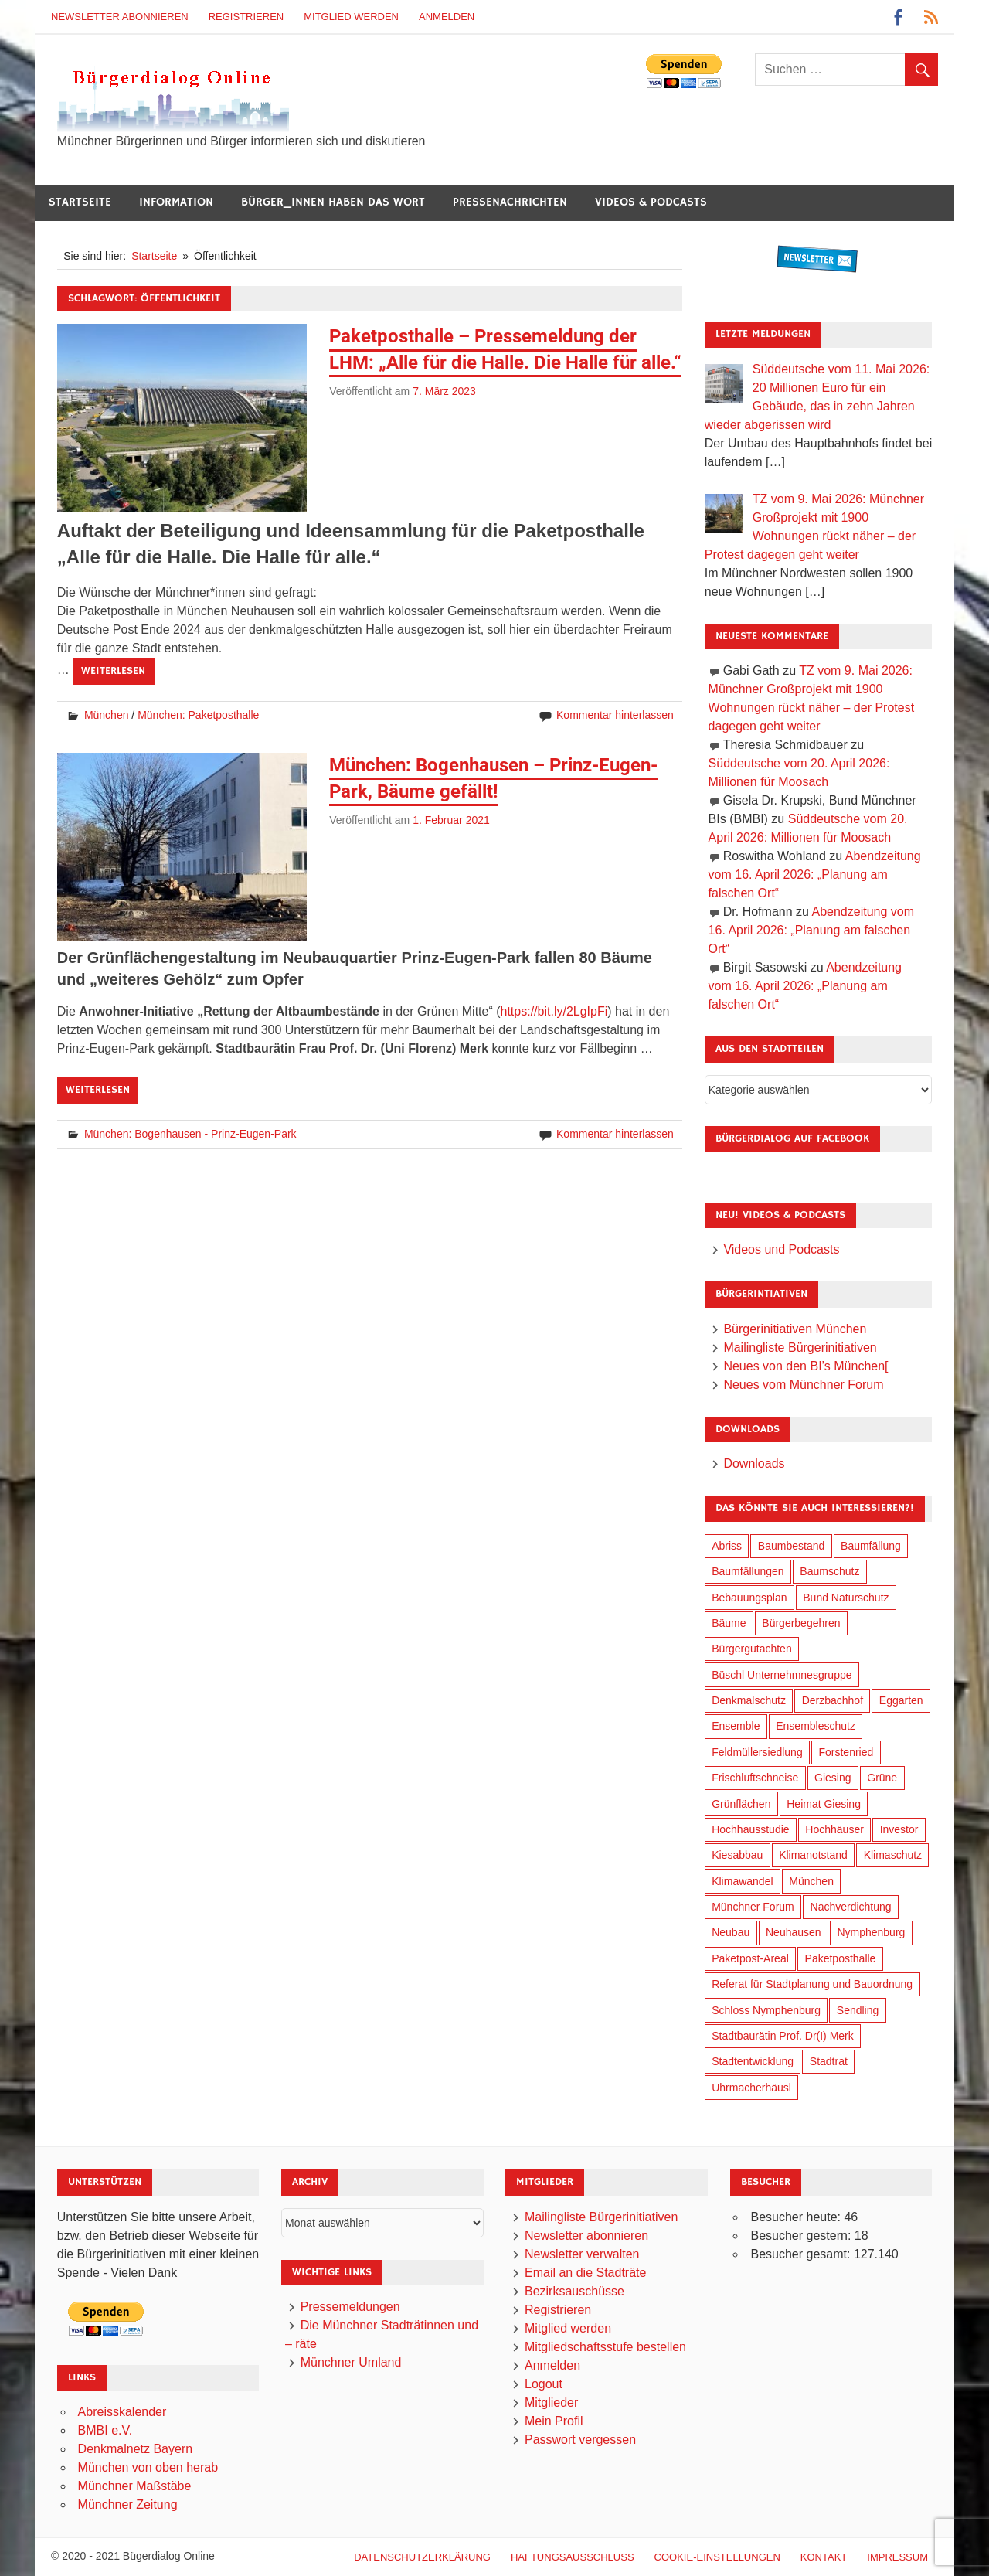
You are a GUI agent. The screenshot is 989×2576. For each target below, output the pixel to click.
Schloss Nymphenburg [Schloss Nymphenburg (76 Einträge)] (766, 2010)
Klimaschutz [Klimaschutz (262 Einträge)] (893, 1855)
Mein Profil (554, 2421)
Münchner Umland (351, 2362)
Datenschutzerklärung (422, 2557)
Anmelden (446, 16)
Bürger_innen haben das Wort (333, 202)
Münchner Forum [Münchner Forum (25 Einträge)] (753, 1907)
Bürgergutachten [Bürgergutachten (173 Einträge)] (752, 1648)
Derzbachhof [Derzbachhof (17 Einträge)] (832, 1700)
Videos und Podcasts (781, 1249)
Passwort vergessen (580, 2439)
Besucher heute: (797, 2217)
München (106, 715)
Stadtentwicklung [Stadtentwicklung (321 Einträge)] (753, 2061)
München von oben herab (148, 2467)
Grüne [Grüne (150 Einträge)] (882, 1777)
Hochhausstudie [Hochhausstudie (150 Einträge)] (750, 1829)
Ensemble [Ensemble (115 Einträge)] (736, 1726)
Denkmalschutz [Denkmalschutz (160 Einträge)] (749, 1700)
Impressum (897, 2557)
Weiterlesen (113, 671)
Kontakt (823, 2557)
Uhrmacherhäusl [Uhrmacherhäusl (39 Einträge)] (751, 2087)
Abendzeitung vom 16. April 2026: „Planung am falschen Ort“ (815, 874)
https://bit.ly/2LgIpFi (554, 1011)
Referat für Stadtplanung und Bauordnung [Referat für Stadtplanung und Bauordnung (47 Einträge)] (812, 1984)
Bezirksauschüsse (574, 2291)
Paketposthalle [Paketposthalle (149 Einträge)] (840, 1958)
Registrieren (246, 16)
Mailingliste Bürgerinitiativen (799, 1347)
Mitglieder (551, 2402)
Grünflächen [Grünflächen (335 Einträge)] (741, 1804)
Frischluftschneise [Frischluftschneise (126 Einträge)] (755, 1777)
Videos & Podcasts (651, 202)
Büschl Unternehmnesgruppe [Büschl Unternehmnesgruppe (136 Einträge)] (781, 1675)
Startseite (80, 202)
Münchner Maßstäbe (135, 2486)
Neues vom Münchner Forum (803, 1384)
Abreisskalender (122, 2411)
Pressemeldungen (350, 2306)
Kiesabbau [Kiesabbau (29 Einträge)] (737, 1855)
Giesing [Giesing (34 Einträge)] (832, 1777)
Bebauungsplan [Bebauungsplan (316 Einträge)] (749, 1597)
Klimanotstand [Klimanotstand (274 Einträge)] (813, 1855)
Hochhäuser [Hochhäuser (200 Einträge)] (834, 1829)
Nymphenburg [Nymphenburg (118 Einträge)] (871, 1932)
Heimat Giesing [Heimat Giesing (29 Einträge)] (824, 1804)
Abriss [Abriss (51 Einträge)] (727, 1546)
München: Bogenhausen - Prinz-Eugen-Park (190, 1134)
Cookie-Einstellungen (717, 2557)
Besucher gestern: (802, 2235)
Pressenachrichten (510, 202)
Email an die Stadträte (585, 2272)
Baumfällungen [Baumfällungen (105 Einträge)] (747, 1571)
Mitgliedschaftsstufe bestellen (605, 2346)
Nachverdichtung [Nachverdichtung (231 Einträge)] (851, 1907)
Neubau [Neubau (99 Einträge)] (730, 1932)
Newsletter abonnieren (120, 16)
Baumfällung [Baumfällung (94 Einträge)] (871, 1546)
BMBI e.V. (105, 2430)
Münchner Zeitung (128, 2504)
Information (176, 202)
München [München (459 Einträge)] (811, 1881)
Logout (543, 2384)
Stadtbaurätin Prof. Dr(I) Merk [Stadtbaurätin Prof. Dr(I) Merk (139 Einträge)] (783, 2036)
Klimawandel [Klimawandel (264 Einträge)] (742, 1881)
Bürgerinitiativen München (794, 1329)
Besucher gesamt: (801, 2254)
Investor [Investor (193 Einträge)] (899, 1829)
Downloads (753, 1463)
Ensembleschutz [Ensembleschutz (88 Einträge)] (815, 1726)
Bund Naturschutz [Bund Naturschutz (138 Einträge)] (846, 1597)
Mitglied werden (351, 16)
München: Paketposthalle (198, 715)
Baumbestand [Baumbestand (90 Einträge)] (791, 1546)
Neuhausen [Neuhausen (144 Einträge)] (793, 1932)
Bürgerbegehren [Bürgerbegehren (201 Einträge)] (801, 1623)
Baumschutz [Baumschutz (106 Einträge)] (829, 1571)
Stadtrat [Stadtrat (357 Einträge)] (829, 2061)
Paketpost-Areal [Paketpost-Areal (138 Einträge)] (750, 1958)
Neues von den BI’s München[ (805, 1366)
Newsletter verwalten (582, 2254)
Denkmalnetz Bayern (135, 2448)
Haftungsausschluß (572, 2557)
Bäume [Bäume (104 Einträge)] (729, 1623)
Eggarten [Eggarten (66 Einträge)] (901, 1700)
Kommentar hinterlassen (615, 715)
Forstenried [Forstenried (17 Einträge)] (845, 1752)
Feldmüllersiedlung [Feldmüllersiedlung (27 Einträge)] (757, 1752)
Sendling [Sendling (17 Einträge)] (858, 2010)
